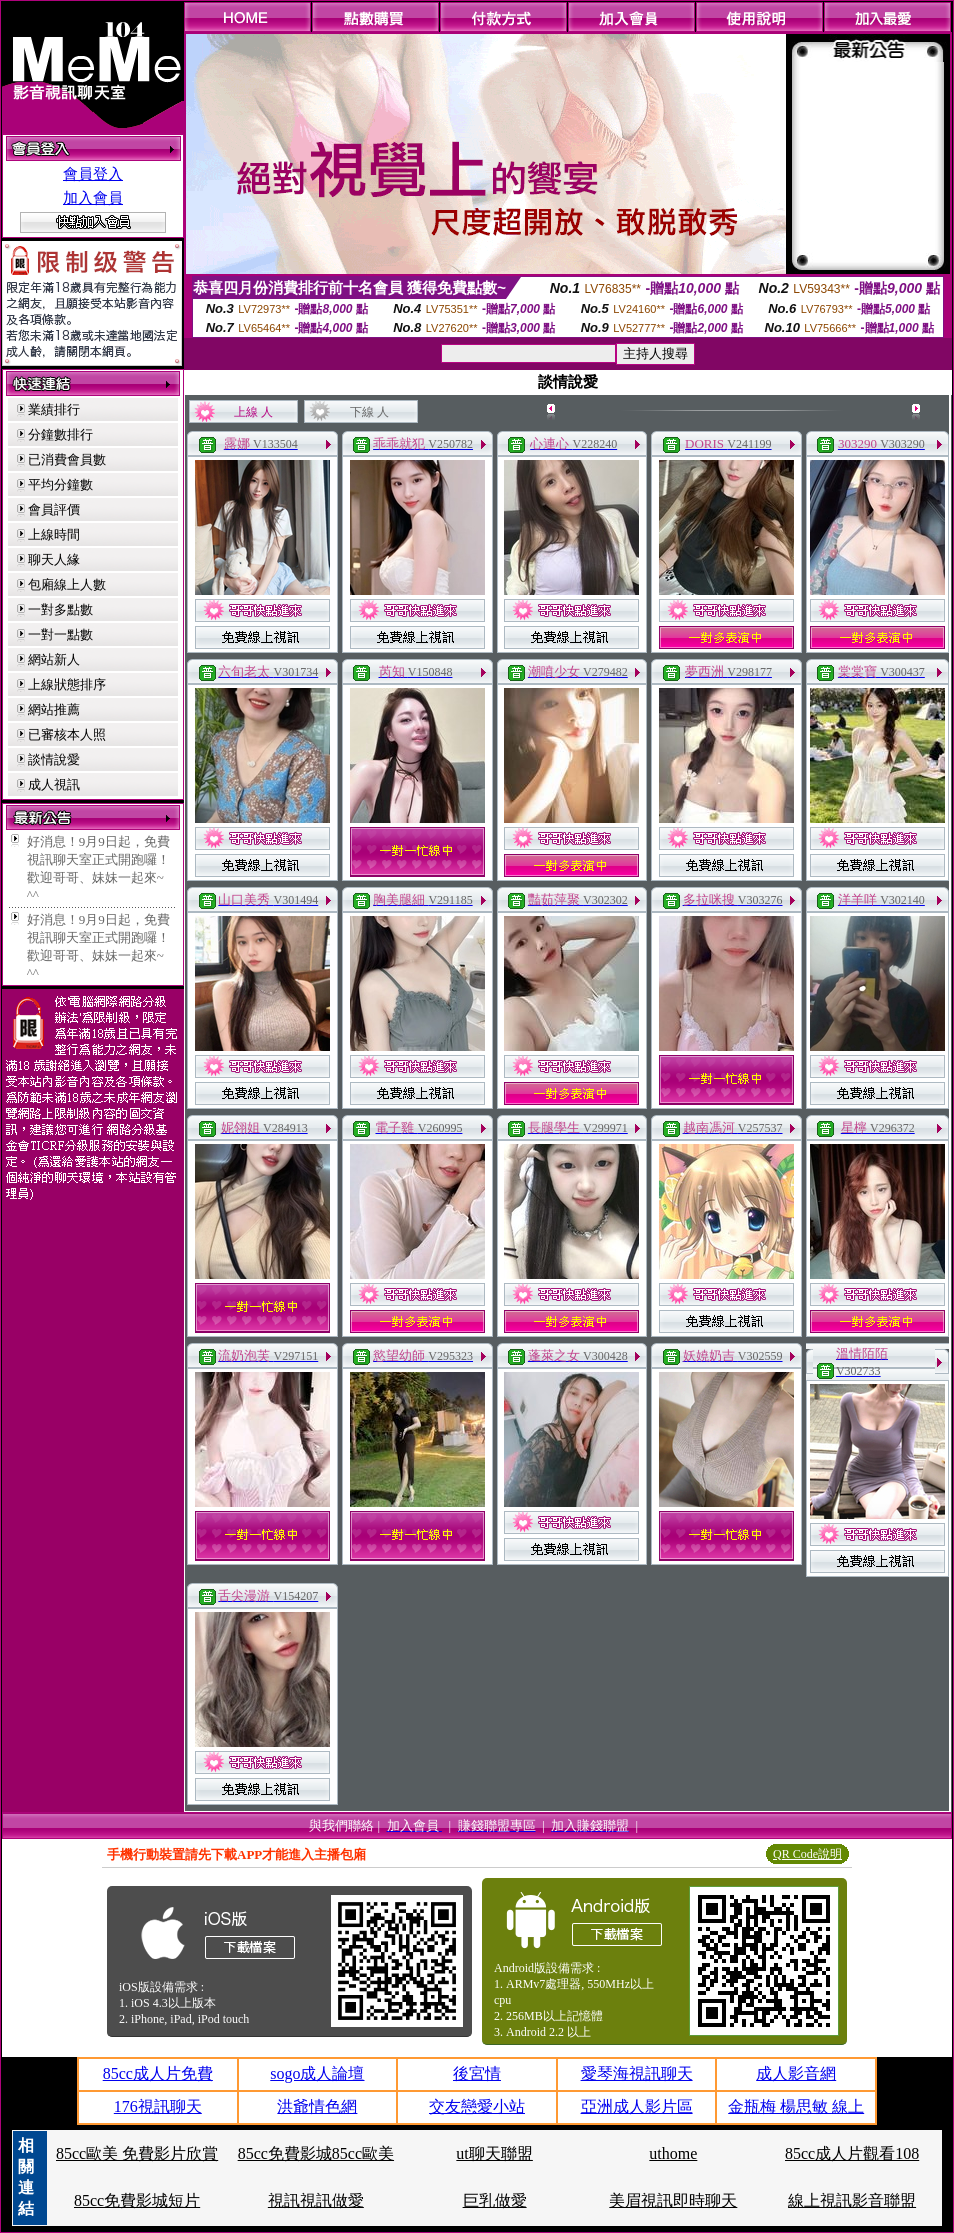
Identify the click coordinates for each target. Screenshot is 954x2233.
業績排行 (54, 409)
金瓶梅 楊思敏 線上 (796, 2106)
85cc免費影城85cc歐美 (316, 2153)
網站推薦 (54, 709)
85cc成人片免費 (158, 2073)
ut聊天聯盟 (494, 2153)
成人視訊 (54, 784)
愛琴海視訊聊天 (637, 2073)
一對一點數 (60, 634)
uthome (673, 2153)
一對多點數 (60, 609)
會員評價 (54, 509)
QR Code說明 (807, 1854)
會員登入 (93, 174)
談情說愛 (54, 759)
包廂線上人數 (67, 584)
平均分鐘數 (60, 484)
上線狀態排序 (67, 684)
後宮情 (477, 2073)
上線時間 (54, 534)
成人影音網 (796, 2073)
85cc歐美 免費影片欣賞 (137, 2153)
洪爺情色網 (317, 2106)
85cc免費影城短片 (137, 2200)
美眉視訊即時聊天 (673, 2200)
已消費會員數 (67, 459)
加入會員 (93, 198)
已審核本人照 (67, 734)
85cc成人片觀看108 (852, 2153)
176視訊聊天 (158, 2106)
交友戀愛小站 (477, 2106)
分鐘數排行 (60, 434)
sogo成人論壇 (317, 2073)
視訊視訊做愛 (316, 2200)
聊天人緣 (54, 559)
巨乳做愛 (495, 2200)
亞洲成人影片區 (637, 2106)
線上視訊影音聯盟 (852, 2200)
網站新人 (54, 659)
